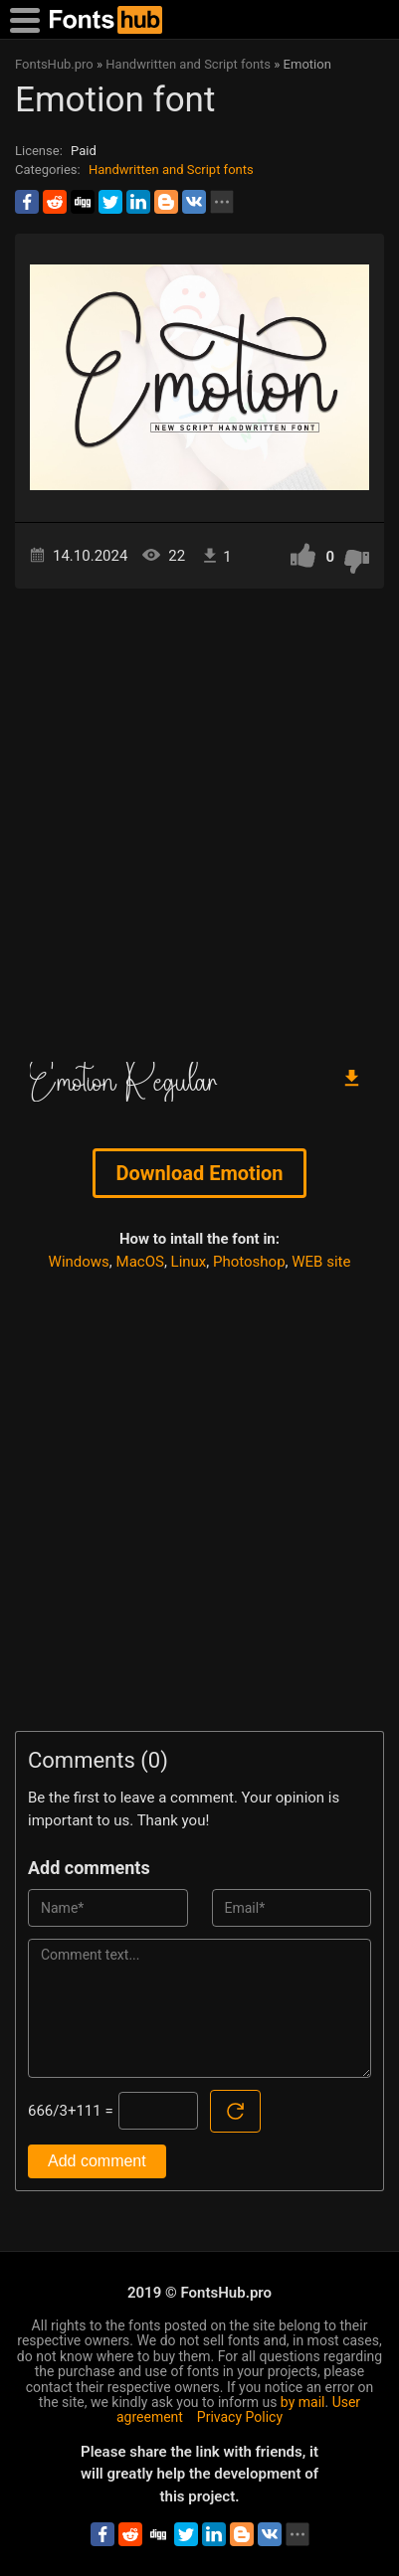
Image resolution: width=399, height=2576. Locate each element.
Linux (189, 1262)
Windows (79, 1262)
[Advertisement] (199, 817)
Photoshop (249, 1262)
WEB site (321, 1262)
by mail (303, 2402)
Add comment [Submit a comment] (97, 2160)
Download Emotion (199, 1173)
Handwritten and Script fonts (171, 169)
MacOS (140, 1262)
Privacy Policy (240, 2417)
